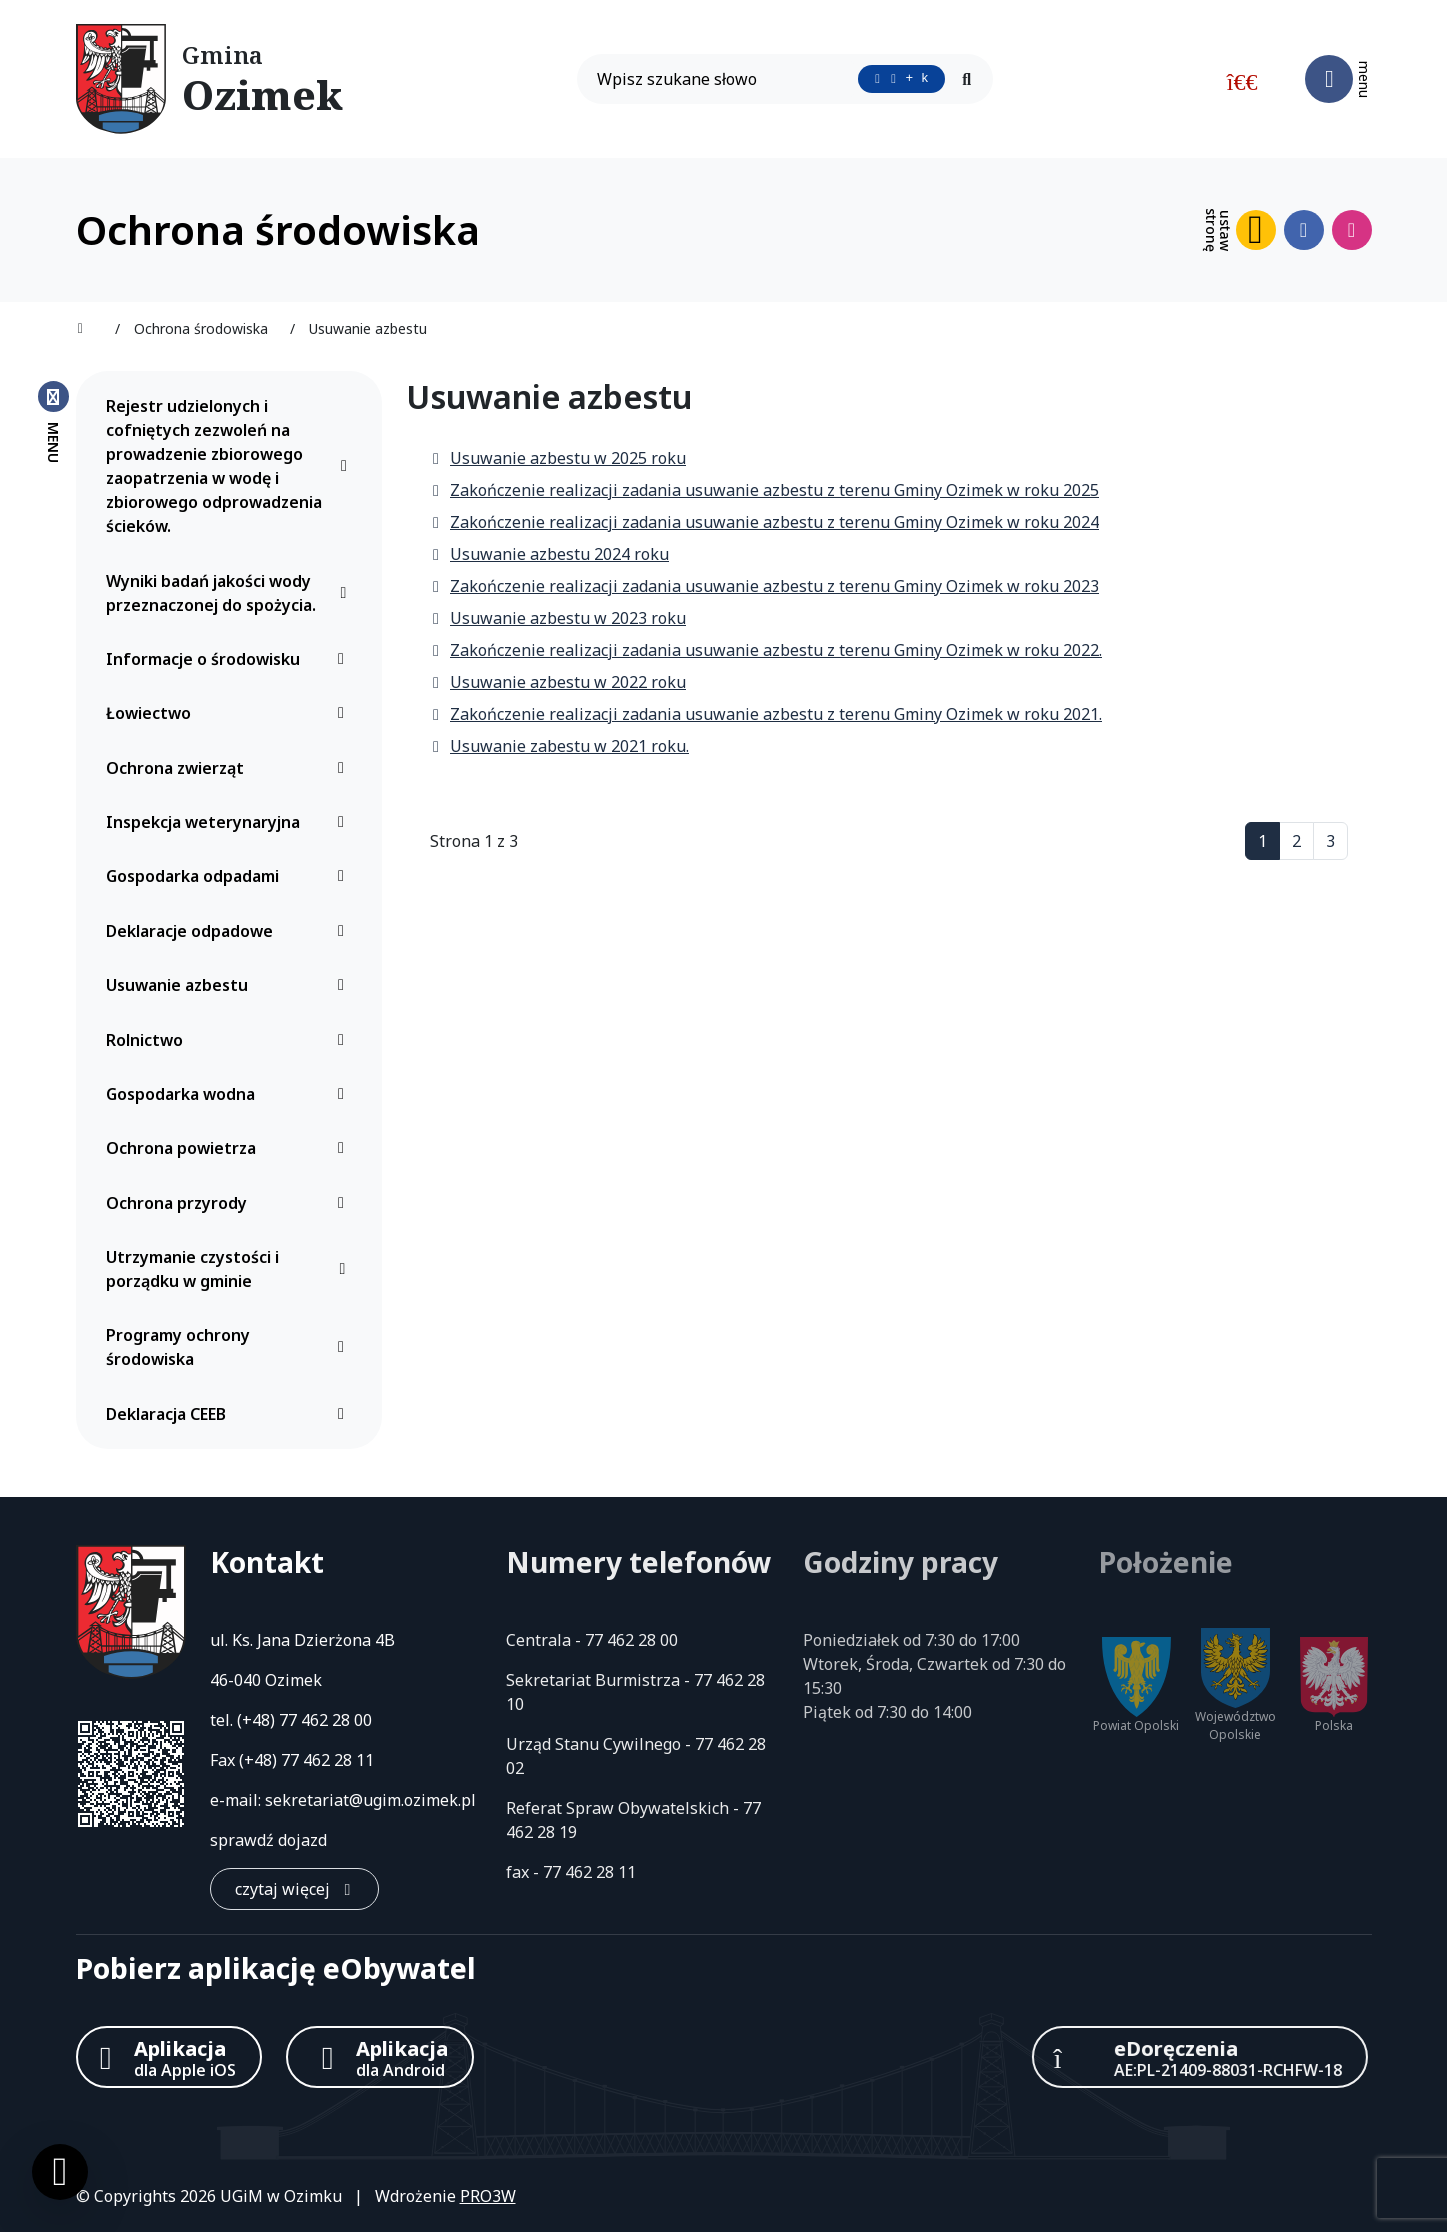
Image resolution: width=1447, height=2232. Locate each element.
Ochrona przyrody (230, 1203)
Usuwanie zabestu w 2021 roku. (559, 746)
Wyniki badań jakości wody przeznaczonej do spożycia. (230, 593)
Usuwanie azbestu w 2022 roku (558, 682)
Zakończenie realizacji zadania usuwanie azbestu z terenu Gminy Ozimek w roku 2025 (764, 490)
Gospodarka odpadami (230, 876)
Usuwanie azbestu (230, 985)
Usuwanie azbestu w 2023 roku (558, 618)
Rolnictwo (230, 1040)
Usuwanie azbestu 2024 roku (549, 554)
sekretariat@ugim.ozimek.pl (370, 1800)
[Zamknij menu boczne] (53, 421)
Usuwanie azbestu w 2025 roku (558, 458)
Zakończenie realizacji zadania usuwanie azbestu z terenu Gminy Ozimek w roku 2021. (766, 714)
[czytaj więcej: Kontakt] (294, 1889)
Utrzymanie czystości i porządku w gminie (230, 1269)
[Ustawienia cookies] (60, 2172)
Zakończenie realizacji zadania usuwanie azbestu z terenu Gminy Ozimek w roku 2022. (766, 650)
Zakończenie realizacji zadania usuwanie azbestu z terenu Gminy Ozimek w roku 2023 (764, 586)
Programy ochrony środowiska (230, 1347)
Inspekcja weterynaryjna (230, 822)
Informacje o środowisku (230, 659)
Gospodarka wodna (230, 1094)
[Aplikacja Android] (380, 2057)
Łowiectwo (230, 713)
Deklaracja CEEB (230, 1414)
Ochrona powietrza (230, 1148)
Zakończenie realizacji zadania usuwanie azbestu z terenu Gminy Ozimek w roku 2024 (764, 522)
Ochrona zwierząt (230, 768)
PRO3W (488, 2196)
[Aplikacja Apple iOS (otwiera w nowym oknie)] (169, 2057)
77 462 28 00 (325, 1720)
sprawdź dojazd (268, 1840)
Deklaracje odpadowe (230, 931)
